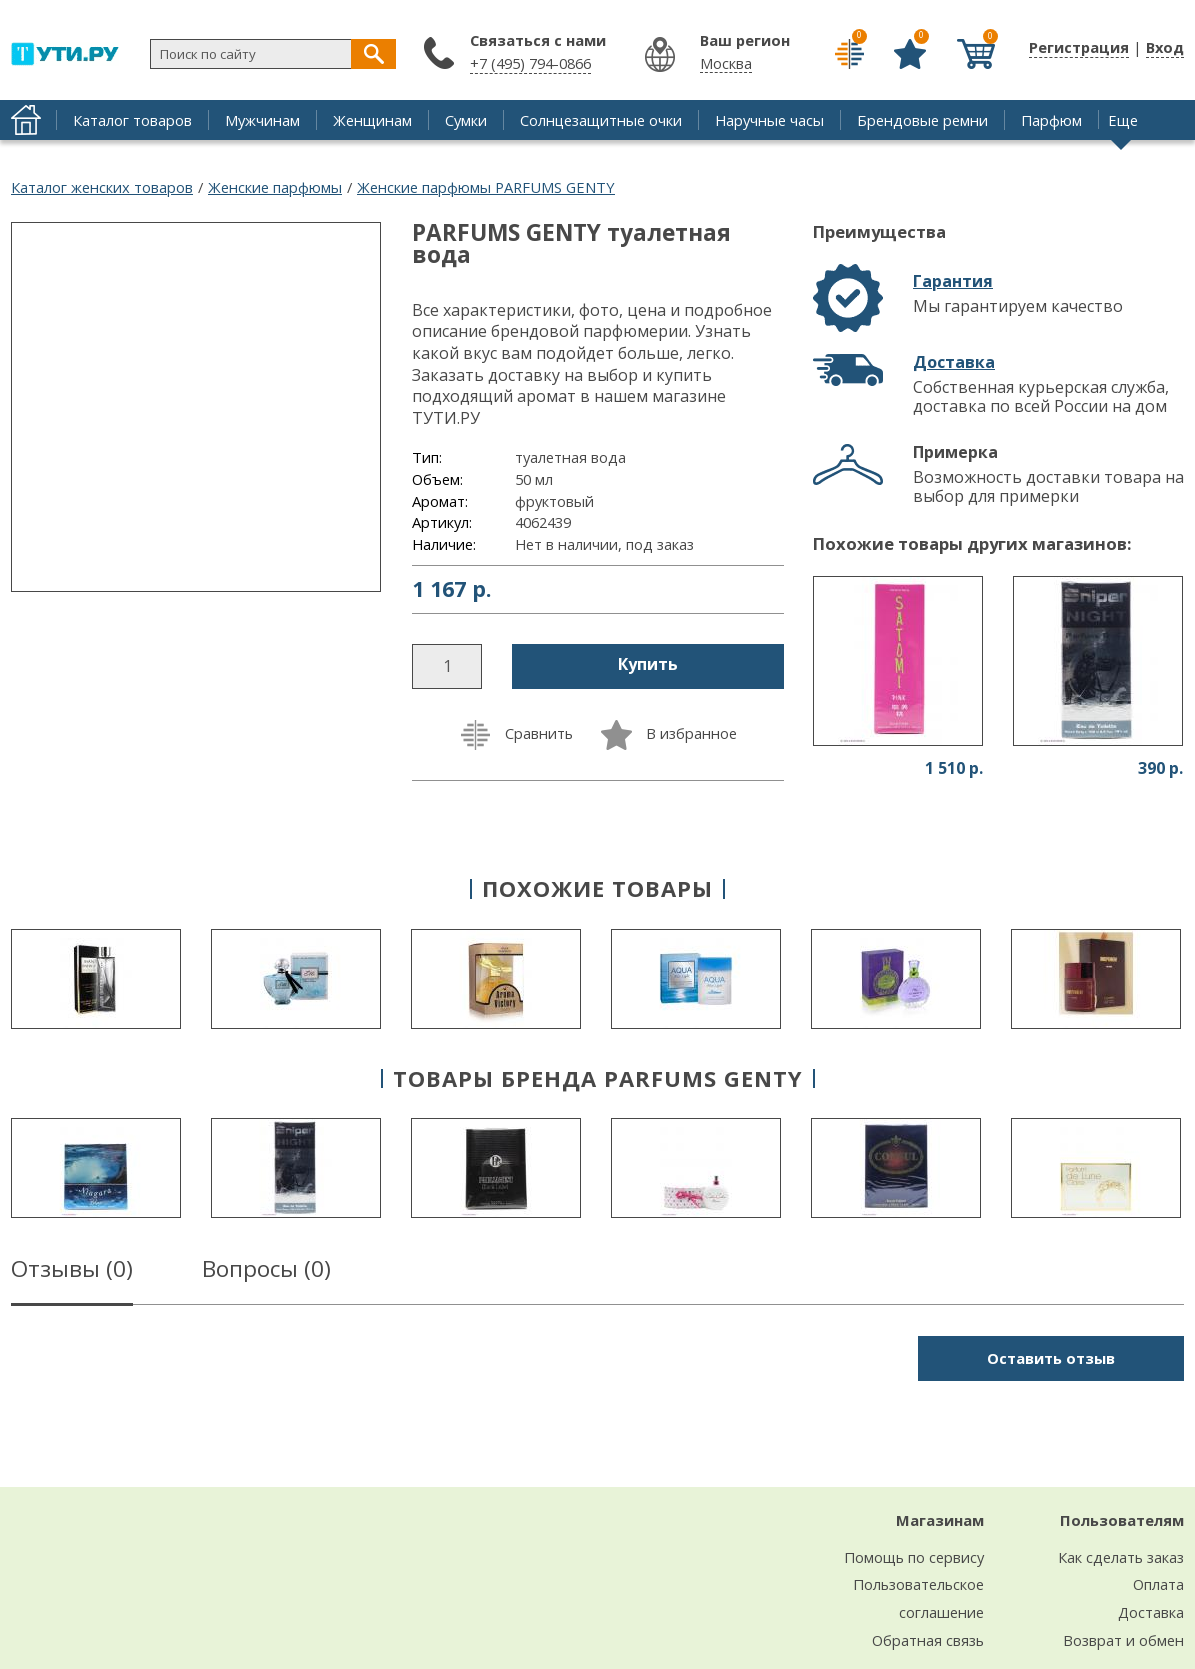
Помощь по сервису (914, 1557)
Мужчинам (262, 120)
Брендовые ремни (922, 120)
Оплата (1158, 1584)
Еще (1123, 120)
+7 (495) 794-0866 (530, 63)
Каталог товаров (132, 120)
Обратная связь (928, 1640)
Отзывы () (72, 1272)
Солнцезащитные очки (601, 120)
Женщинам (372, 120)
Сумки (466, 120)
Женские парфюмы (275, 187)
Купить (648, 664)
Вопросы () (266, 1272)
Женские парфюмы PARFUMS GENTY (486, 187)
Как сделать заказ (1121, 1557)
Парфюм (1051, 120)
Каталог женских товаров (102, 187)
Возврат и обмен (1123, 1640)
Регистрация (1079, 47)
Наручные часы (769, 120)
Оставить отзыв (1051, 1358)
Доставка (954, 362)
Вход (1165, 47)
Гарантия (953, 281)
